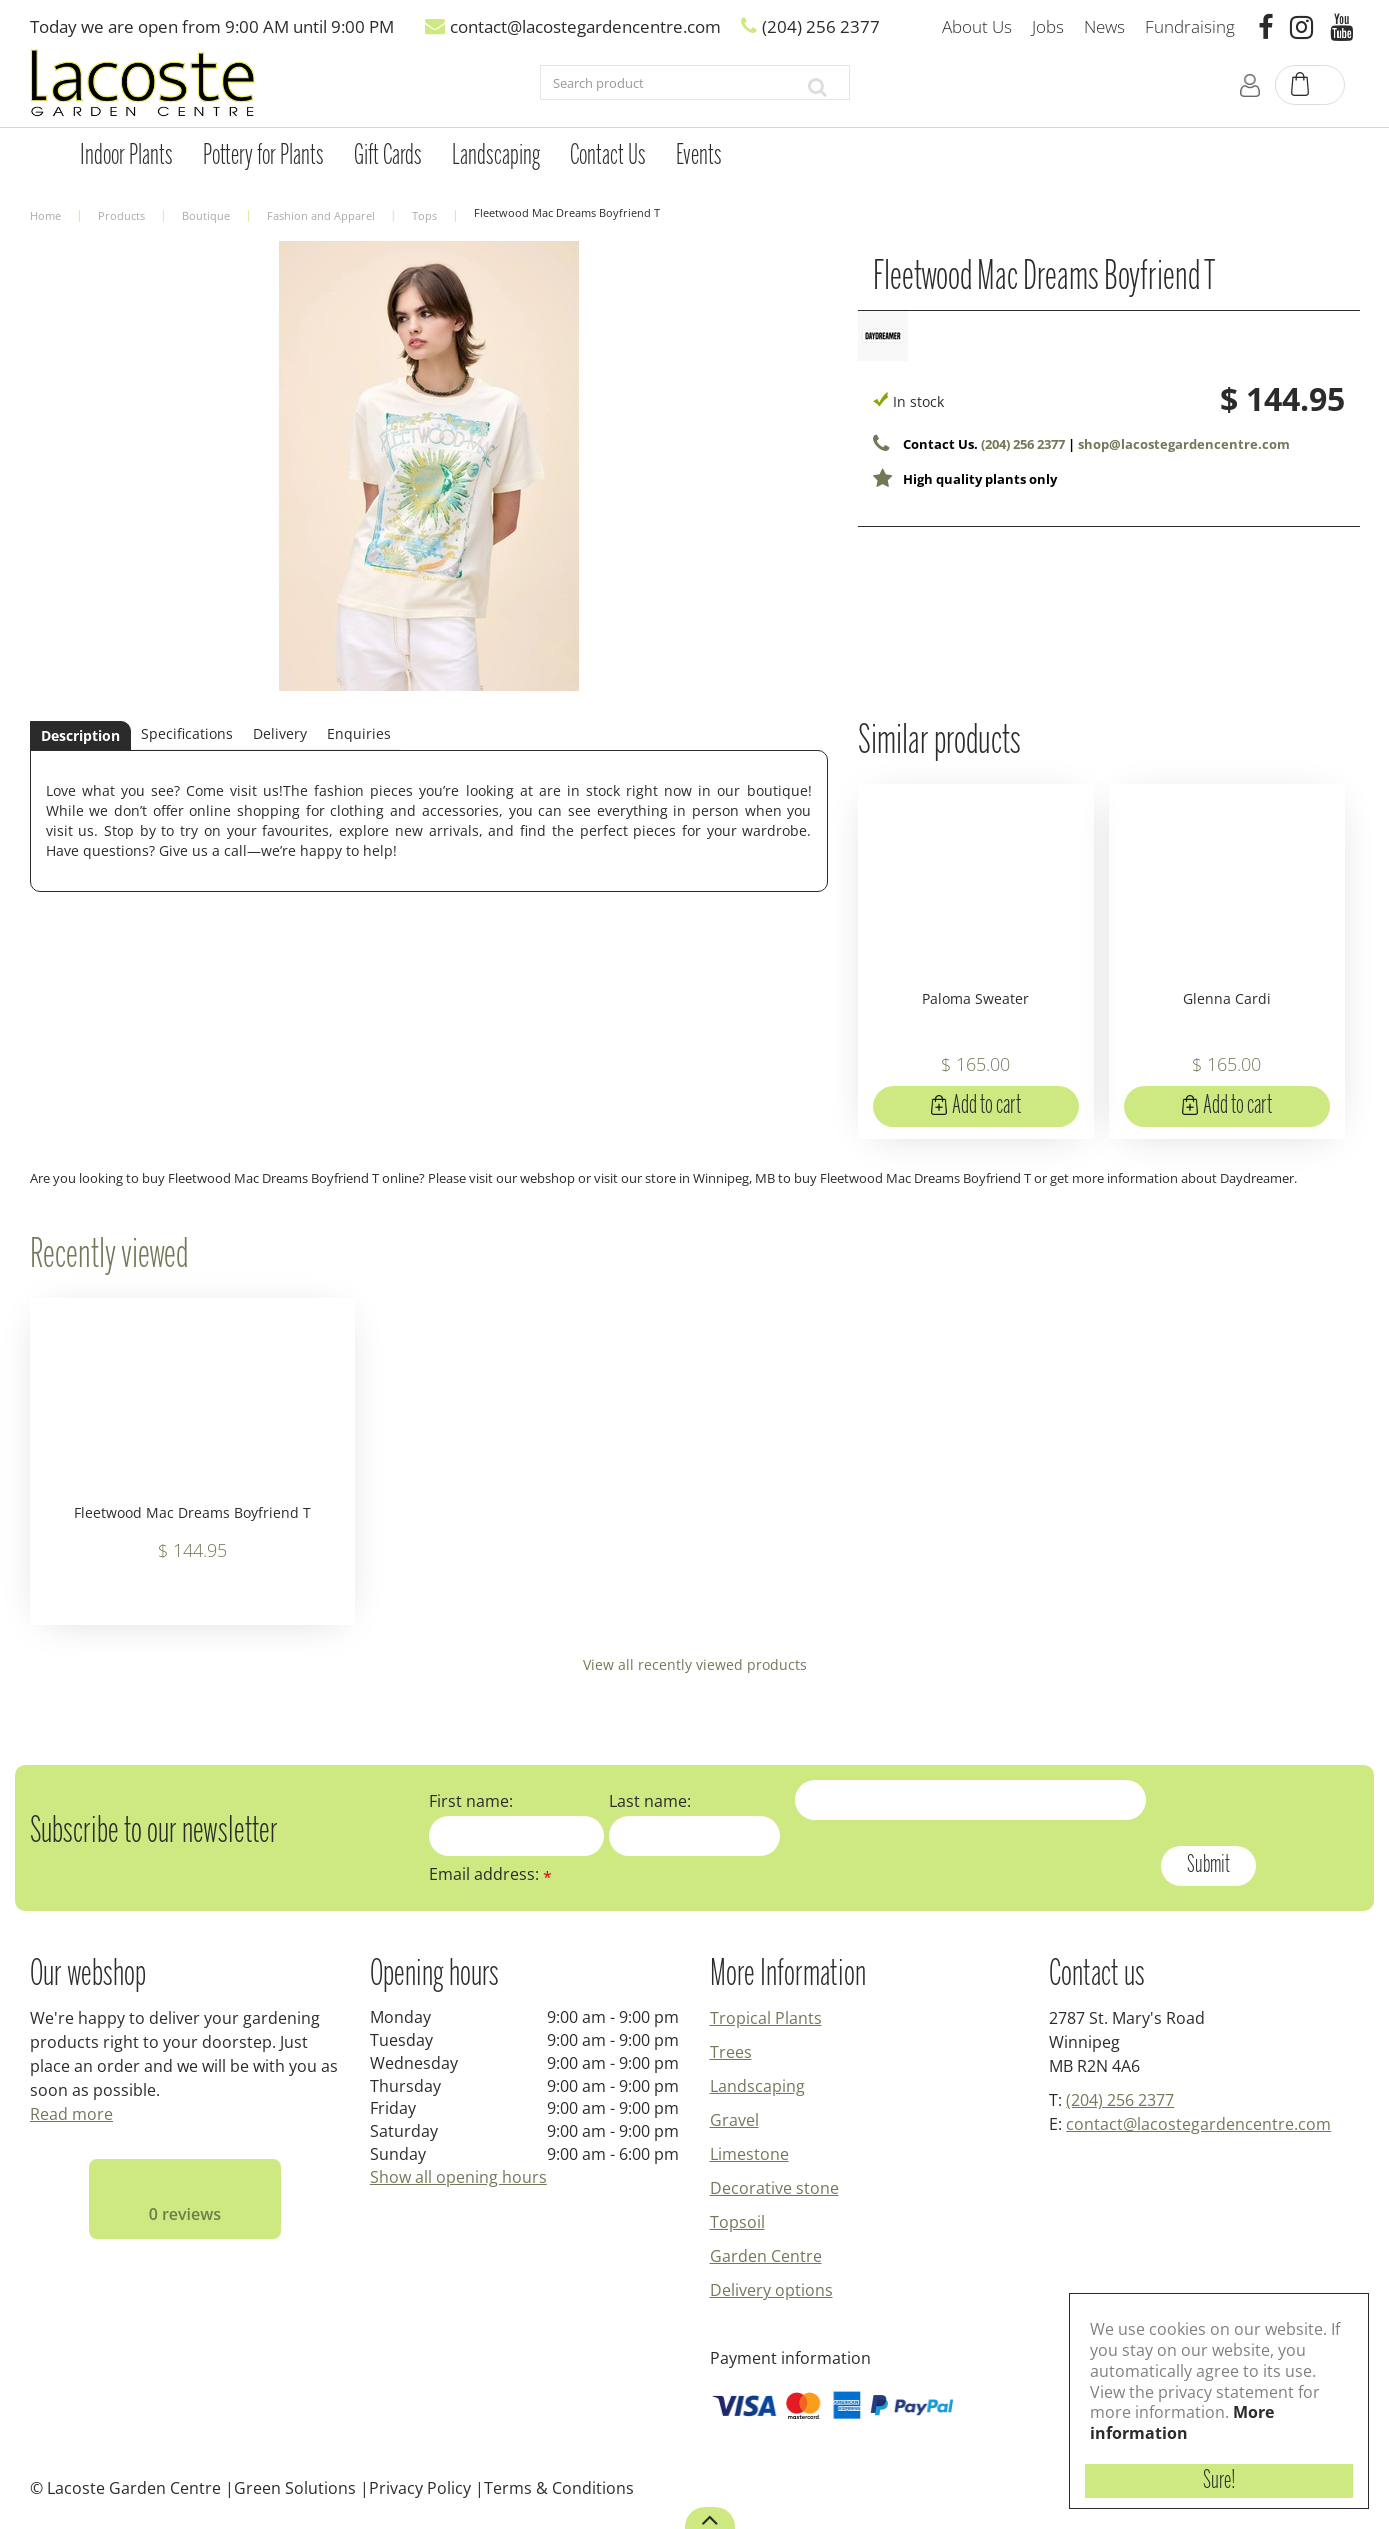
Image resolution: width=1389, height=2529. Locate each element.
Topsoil (737, 2222)
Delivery (280, 733)
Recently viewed (109, 1256)
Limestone (749, 2154)
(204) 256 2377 (1023, 444)
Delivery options (771, 2290)
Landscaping (757, 2086)
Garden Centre (766, 2256)
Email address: (490, 1874)
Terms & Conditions (559, 2488)
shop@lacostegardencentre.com (1184, 444)
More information (1182, 2422)
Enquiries (359, 733)
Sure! (1219, 2481)
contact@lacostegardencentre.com (1198, 2124)
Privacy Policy (420, 2488)
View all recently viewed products (695, 1664)
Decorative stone (774, 2188)
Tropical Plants (766, 2018)
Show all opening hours (458, 2177)
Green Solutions (295, 2488)
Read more (71, 2114)
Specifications (187, 733)
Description (80, 735)
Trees (731, 2052)
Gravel (734, 2120)
